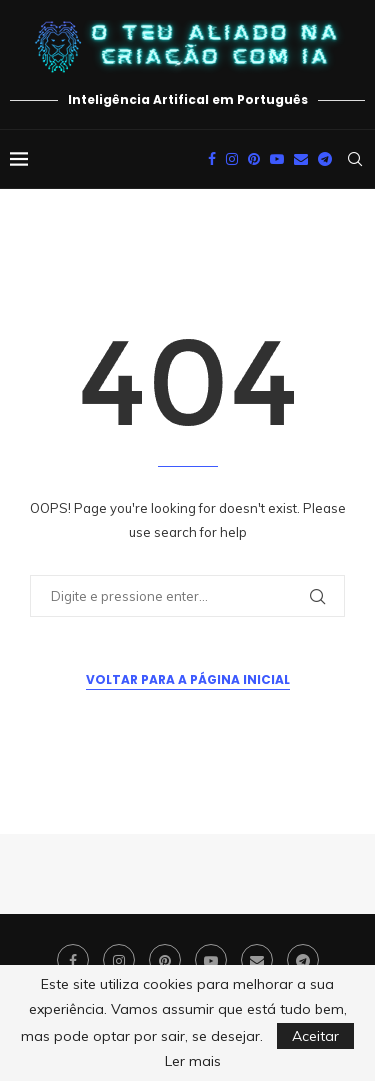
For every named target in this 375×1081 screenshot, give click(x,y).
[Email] (301, 159)
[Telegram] (325, 159)
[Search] (355, 159)
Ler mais (193, 1061)
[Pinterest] (254, 159)
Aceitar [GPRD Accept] (315, 1036)
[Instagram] (232, 159)
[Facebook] (212, 159)
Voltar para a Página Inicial (188, 679)
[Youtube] (277, 159)
